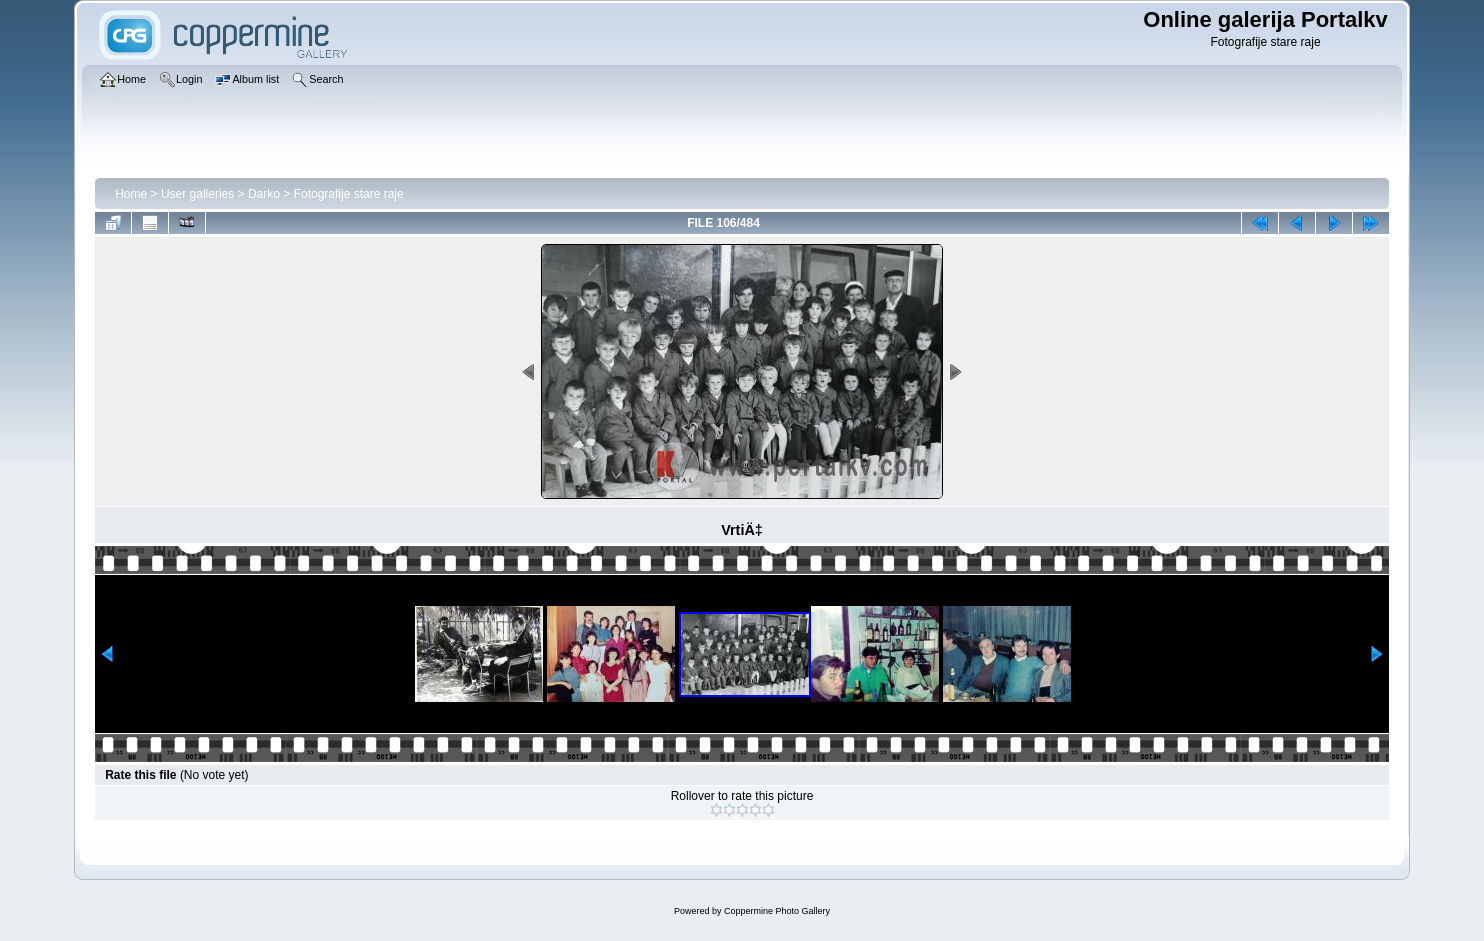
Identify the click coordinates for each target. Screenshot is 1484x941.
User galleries (197, 194)
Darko (264, 194)
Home (131, 194)
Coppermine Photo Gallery (777, 911)
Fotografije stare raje (349, 194)
